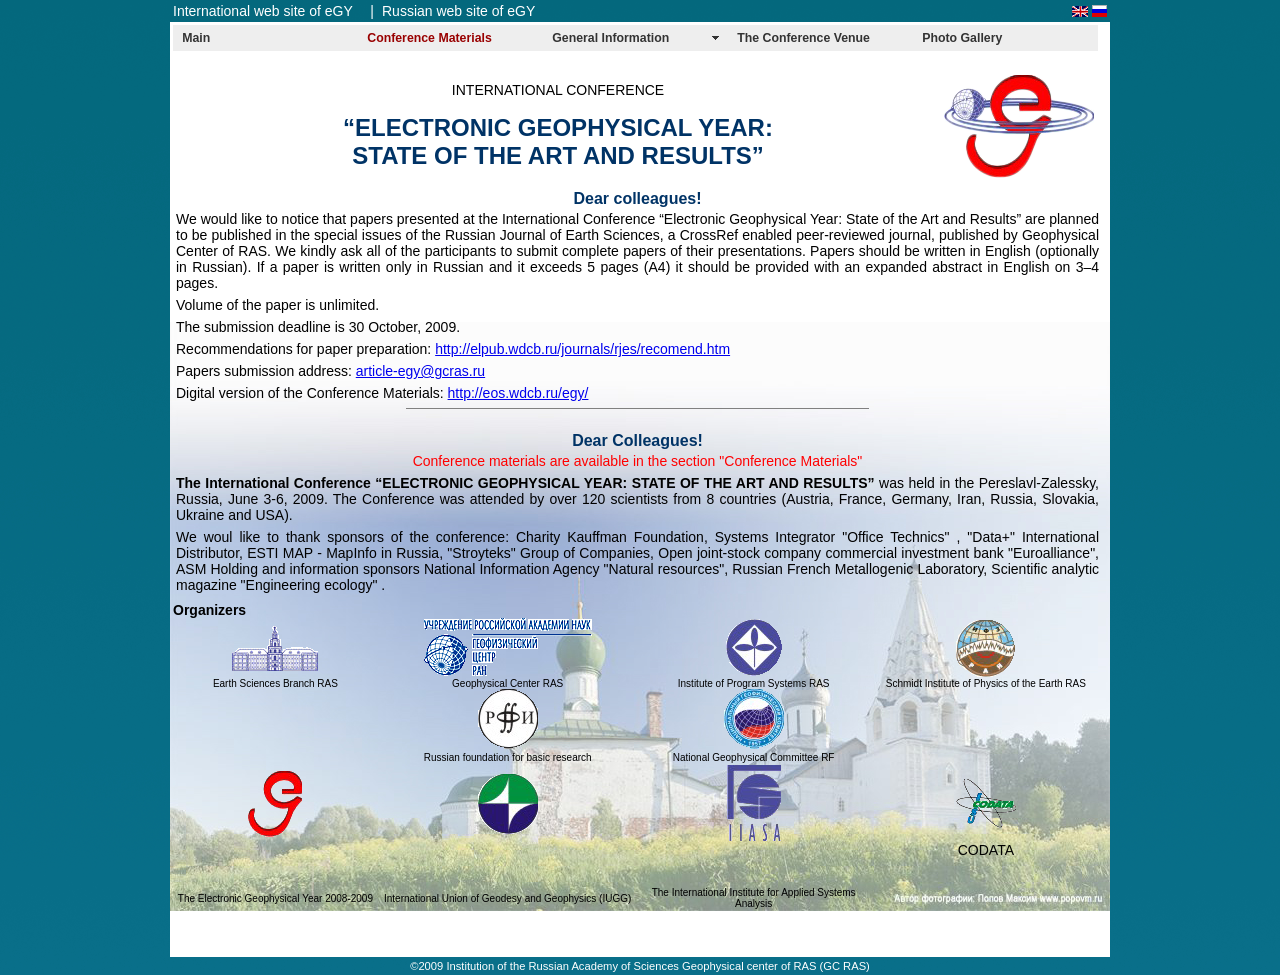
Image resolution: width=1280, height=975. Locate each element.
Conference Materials (429, 38)
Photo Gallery (962, 38)
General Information (610, 38)
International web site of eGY (263, 11)
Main (196, 38)
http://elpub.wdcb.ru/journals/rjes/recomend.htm (582, 349)
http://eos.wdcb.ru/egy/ (518, 393)
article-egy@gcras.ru (420, 371)
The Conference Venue (803, 38)
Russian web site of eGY (458, 11)
